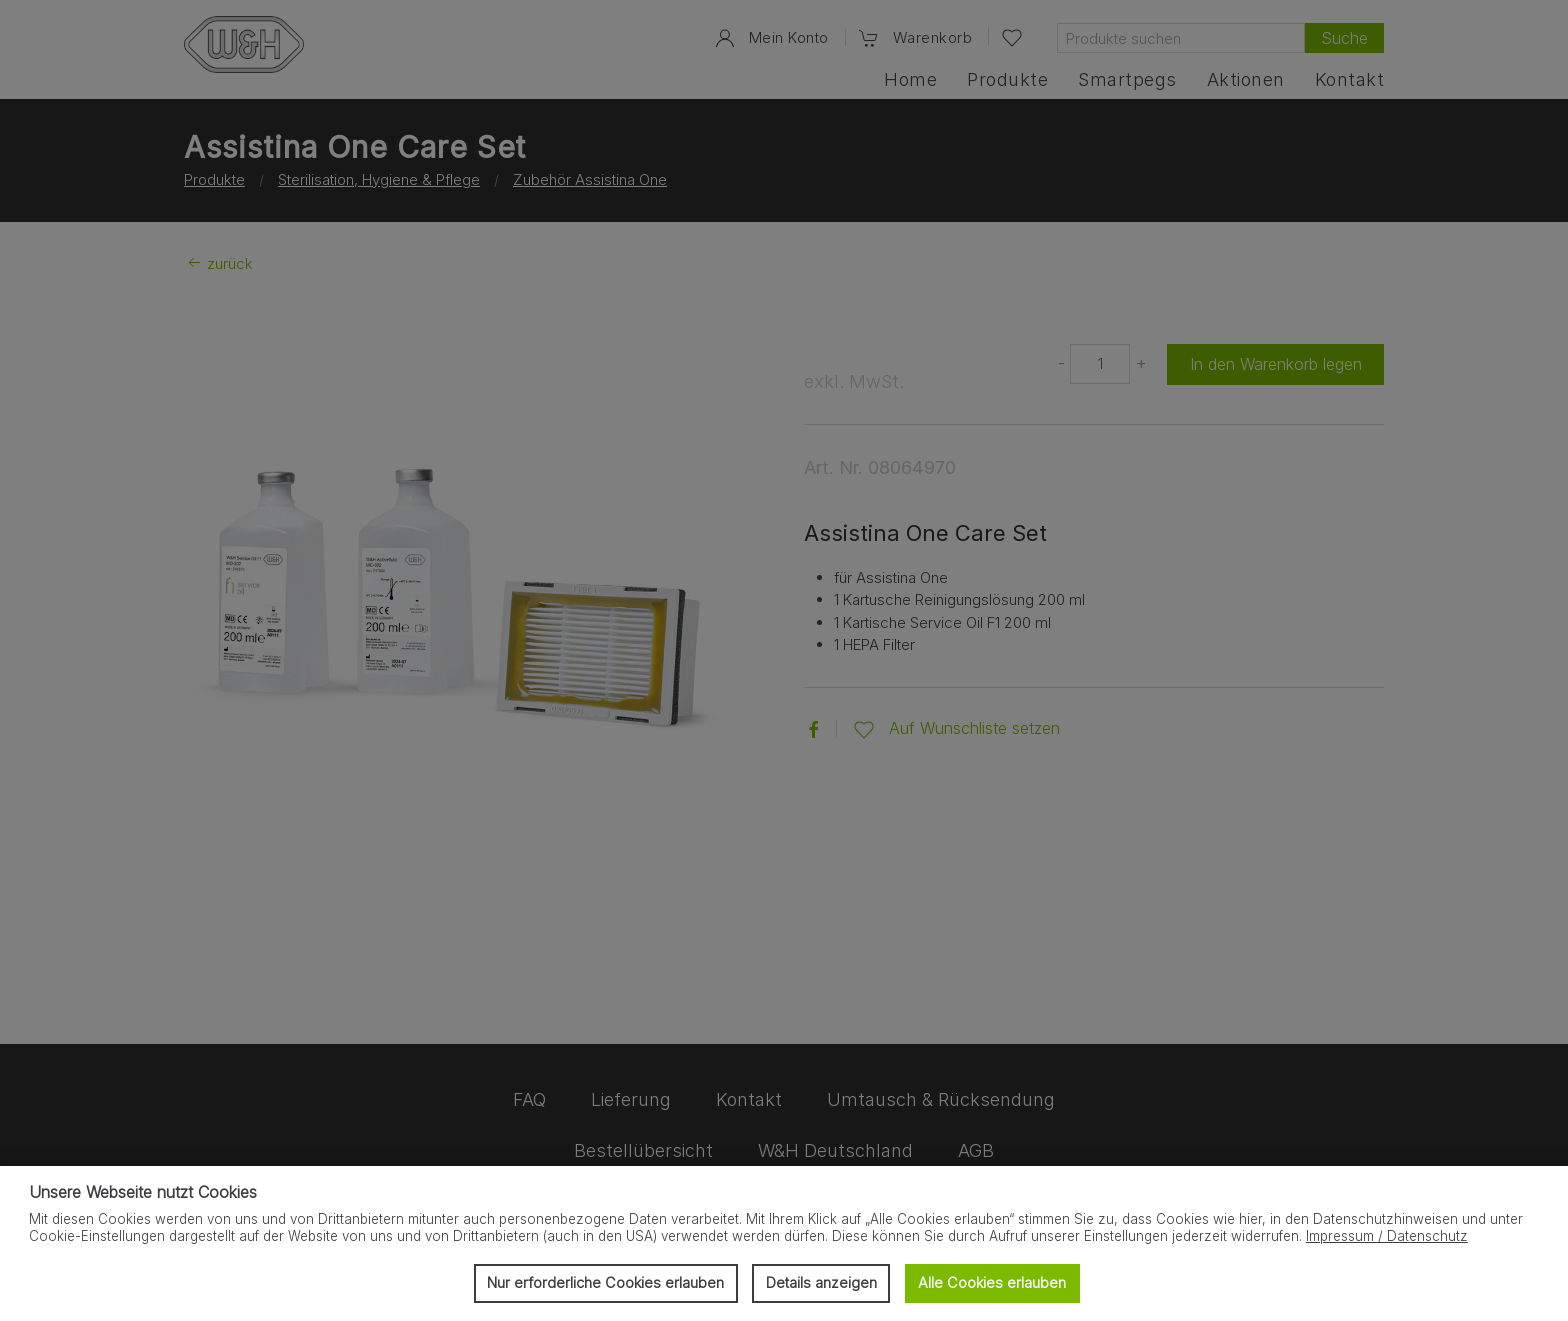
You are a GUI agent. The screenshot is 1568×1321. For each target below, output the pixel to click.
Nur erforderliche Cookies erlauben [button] (605, 1282)
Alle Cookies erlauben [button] (992, 1282)
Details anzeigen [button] (821, 1282)
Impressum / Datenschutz (1387, 1236)
